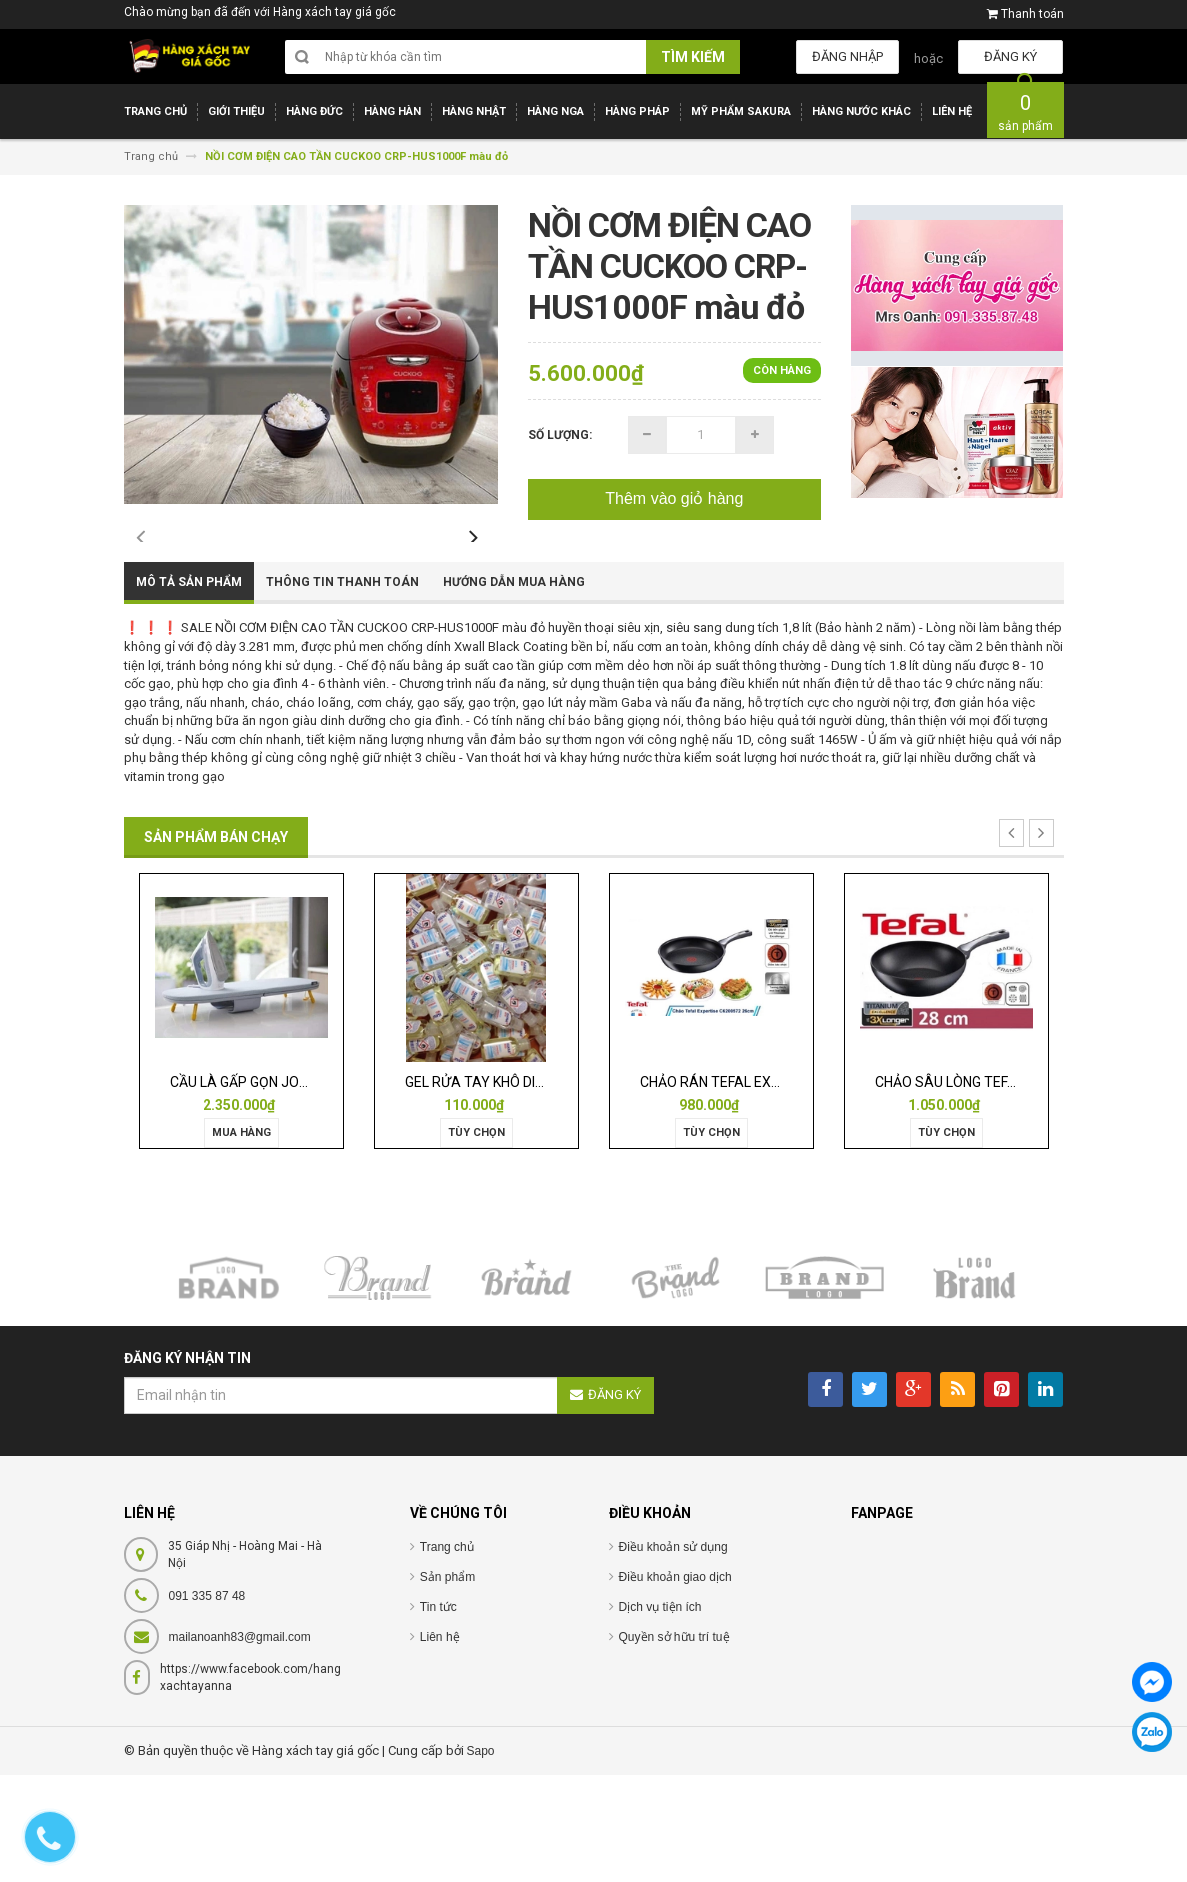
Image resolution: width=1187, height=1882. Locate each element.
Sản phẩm (447, 1683)
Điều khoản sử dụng (673, 1653)
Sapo (481, 1857)
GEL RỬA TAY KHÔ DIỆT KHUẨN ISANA (524, 1188)
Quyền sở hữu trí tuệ (674, 1743)
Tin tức (438, 1713)
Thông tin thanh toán (342, 689)
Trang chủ (447, 1653)
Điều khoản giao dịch (675, 1683)
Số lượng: (560, 435)
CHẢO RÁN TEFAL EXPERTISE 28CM (752, 1188)
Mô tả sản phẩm (189, 689)
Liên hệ (440, 1743)
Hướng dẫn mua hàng (514, 689)
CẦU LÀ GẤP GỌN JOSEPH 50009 (273, 1188)
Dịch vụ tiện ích (660, 1713)
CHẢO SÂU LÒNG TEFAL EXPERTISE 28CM (1006, 1188)
